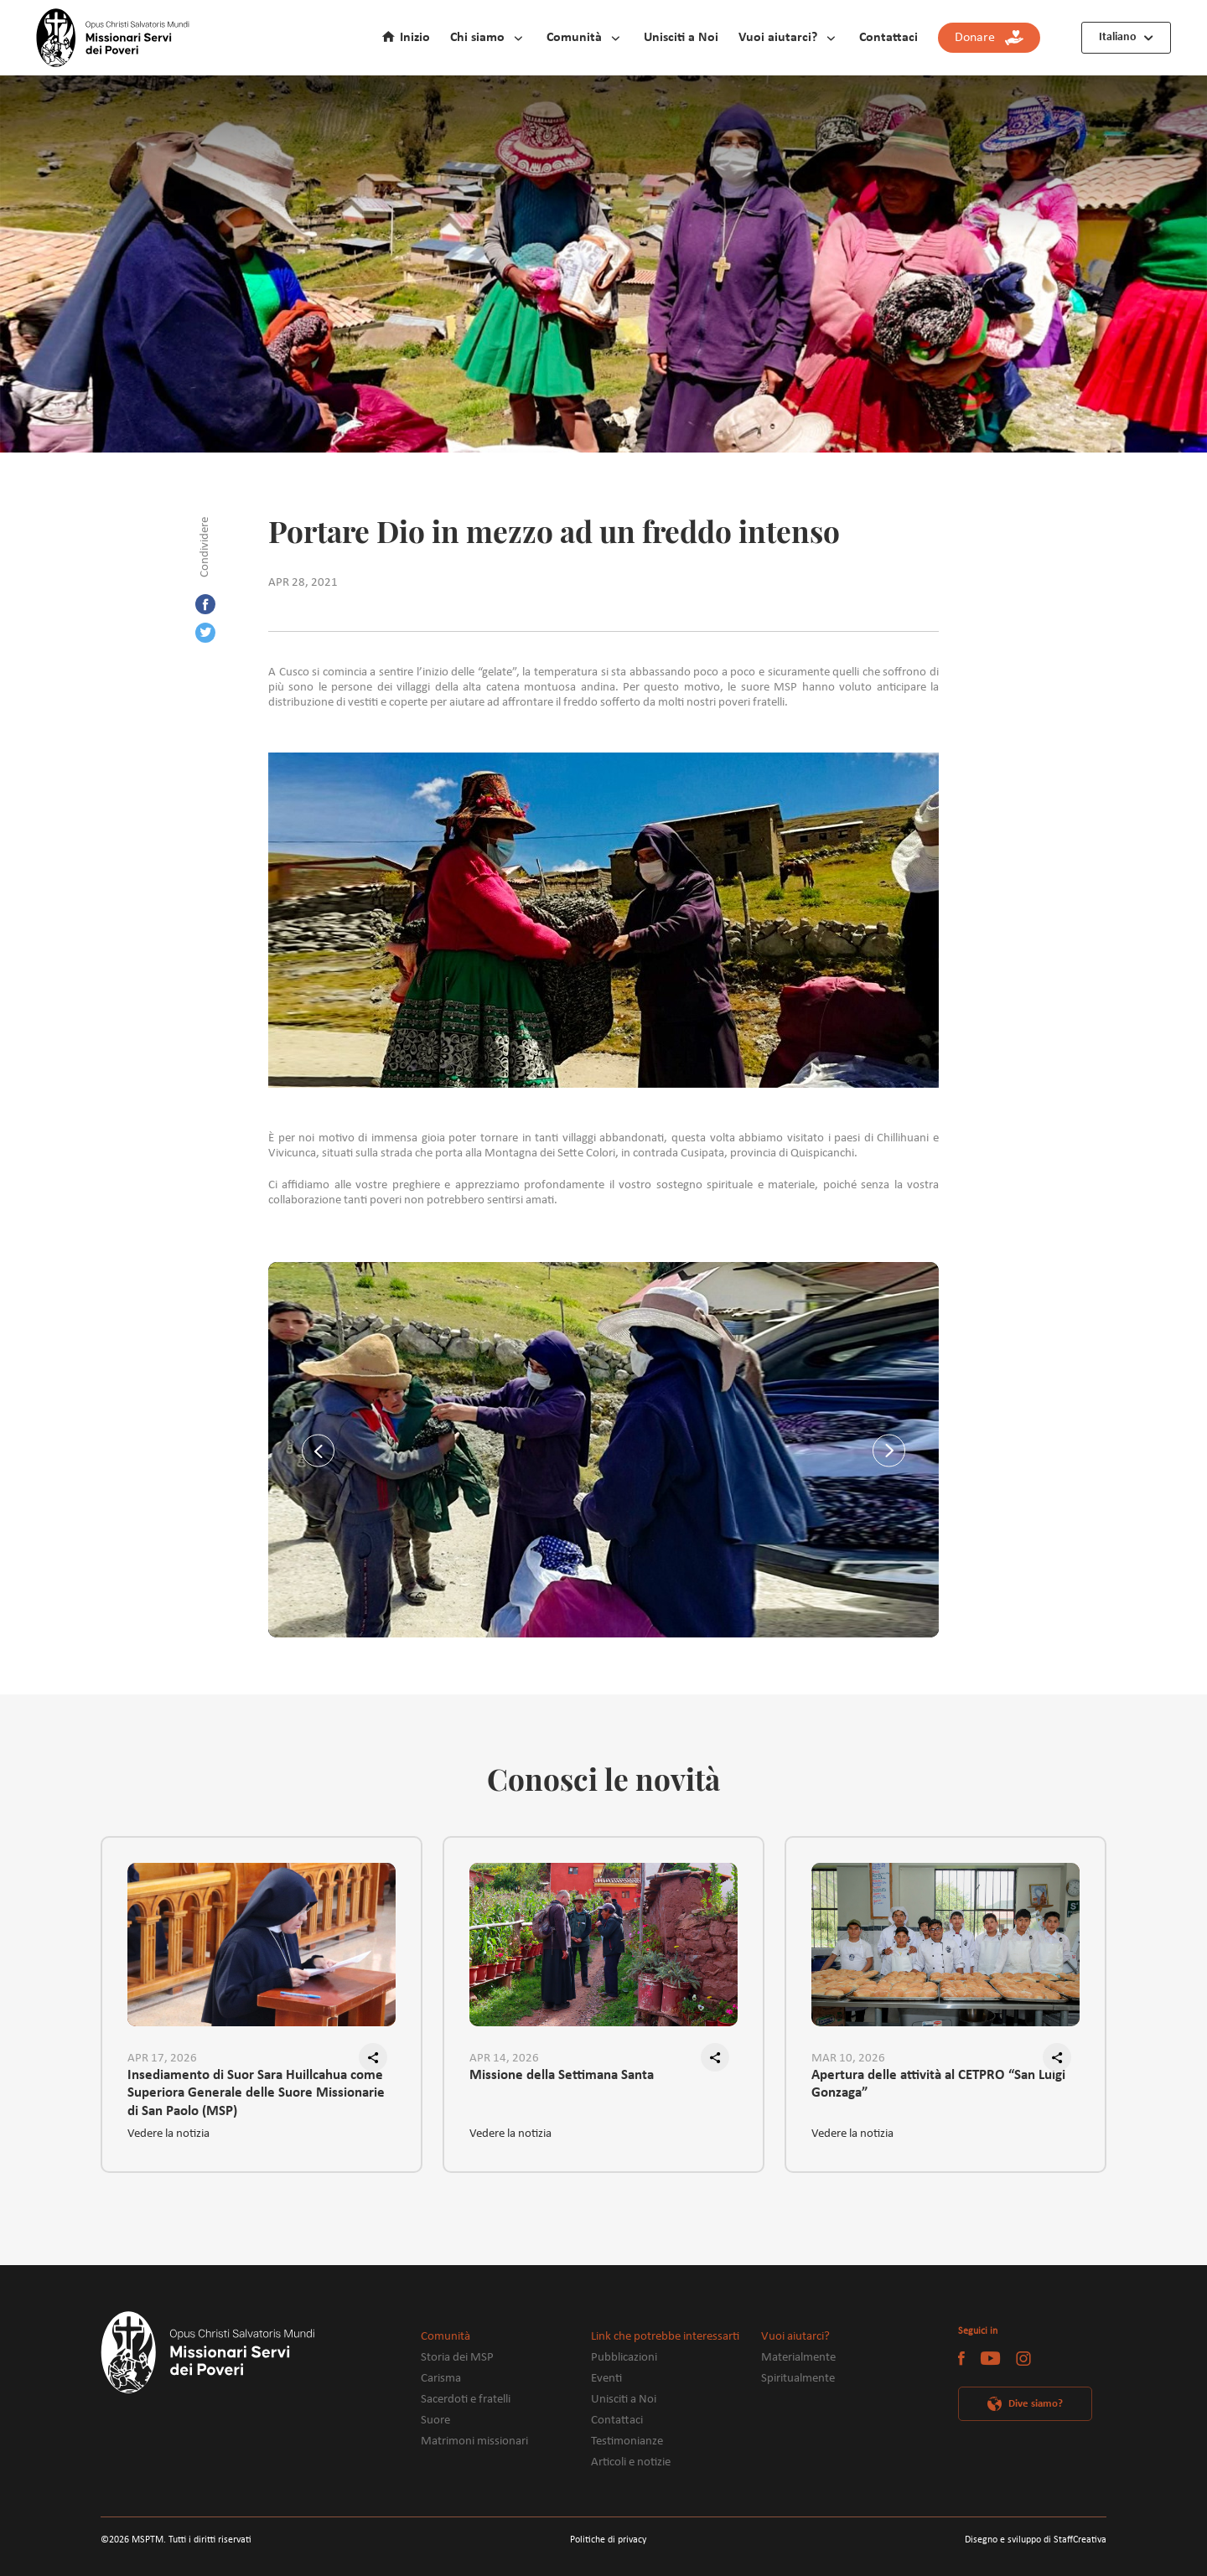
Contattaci (888, 37)
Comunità (574, 37)
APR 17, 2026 (162, 2058)
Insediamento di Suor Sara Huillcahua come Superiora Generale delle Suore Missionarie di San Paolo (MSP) (256, 2085)
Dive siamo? (1035, 2403)
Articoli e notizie (631, 2462)
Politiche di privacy (608, 2540)
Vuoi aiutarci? (777, 37)
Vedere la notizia (168, 2134)
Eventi (606, 2378)
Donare (989, 38)
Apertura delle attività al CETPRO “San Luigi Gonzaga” (938, 2084)
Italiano (1118, 37)
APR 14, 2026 (504, 2058)
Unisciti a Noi (681, 37)
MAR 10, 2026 (848, 2058)
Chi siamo (477, 37)
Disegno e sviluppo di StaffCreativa (1035, 2540)
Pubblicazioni (624, 2357)
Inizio (415, 37)
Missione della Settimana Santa (561, 2075)
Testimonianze (627, 2441)
